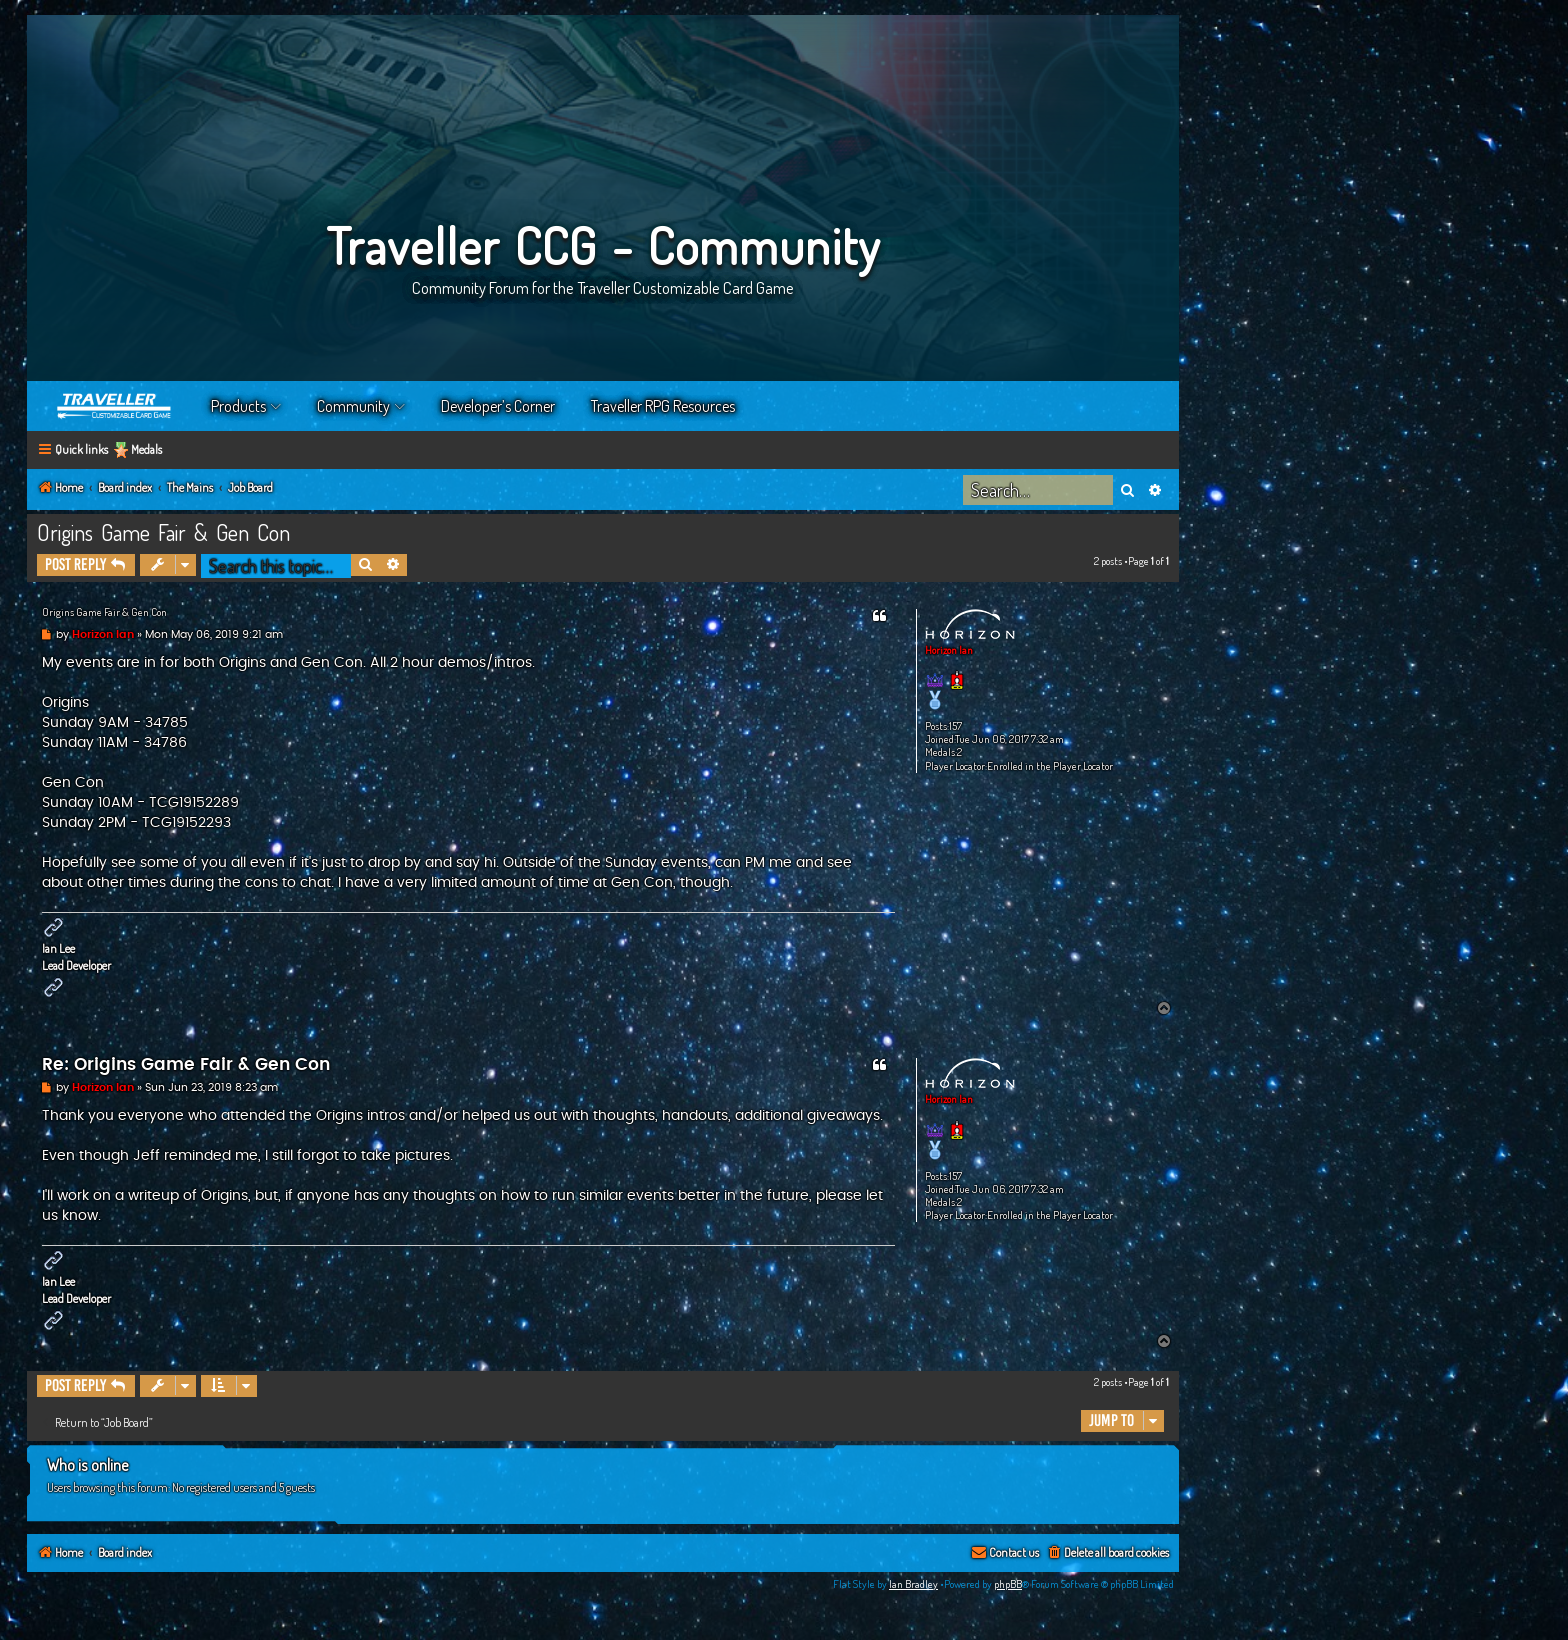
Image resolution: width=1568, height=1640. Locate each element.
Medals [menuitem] (146, 449)
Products (238, 406)
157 (955, 726)
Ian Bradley (913, 1584)
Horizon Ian (949, 650)
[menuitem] (1107, 1553)
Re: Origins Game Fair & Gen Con (186, 1065)
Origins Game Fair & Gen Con (163, 532)
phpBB (1008, 1584)
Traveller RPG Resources (663, 406)
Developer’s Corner (498, 406)
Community (353, 406)
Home (115, 406)
